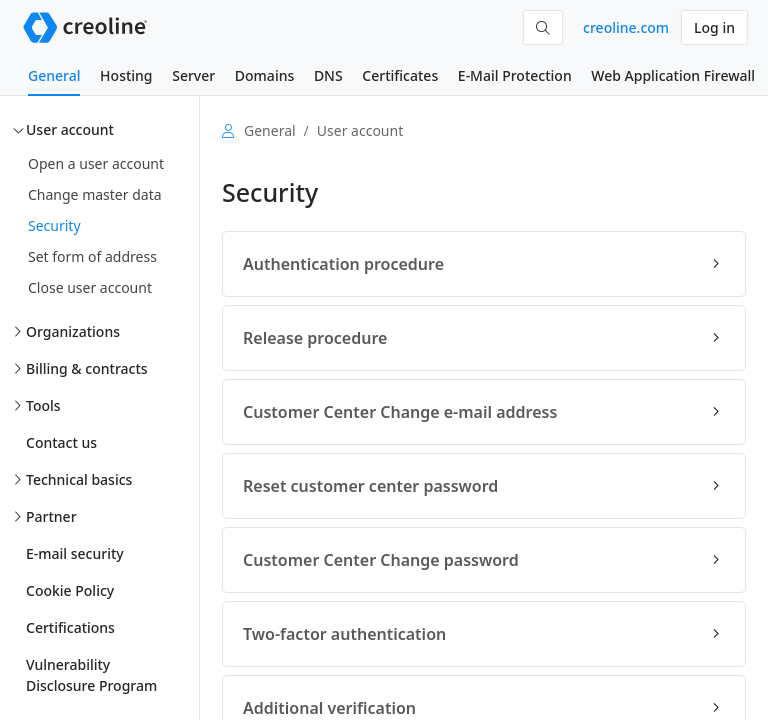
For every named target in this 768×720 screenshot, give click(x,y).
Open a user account (96, 163)
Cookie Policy (70, 590)
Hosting (126, 75)
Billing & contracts (87, 368)
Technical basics (79, 479)
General (54, 75)
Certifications (70, 627)
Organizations (73, 331)
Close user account (90, 287)
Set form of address (92, 256)
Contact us (61, 442)
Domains (264, 75)
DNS (328, 75)
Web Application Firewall (673, 75)
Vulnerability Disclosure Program (91, 675)
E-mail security (75, 553)
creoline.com (626, 27)
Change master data (95, 194)
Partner (51, 516)
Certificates (400, 75)
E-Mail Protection (515, 75)
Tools (43, 405)
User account (70, 129)
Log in (714, 27)
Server (193, 75)
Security (54, 225)
